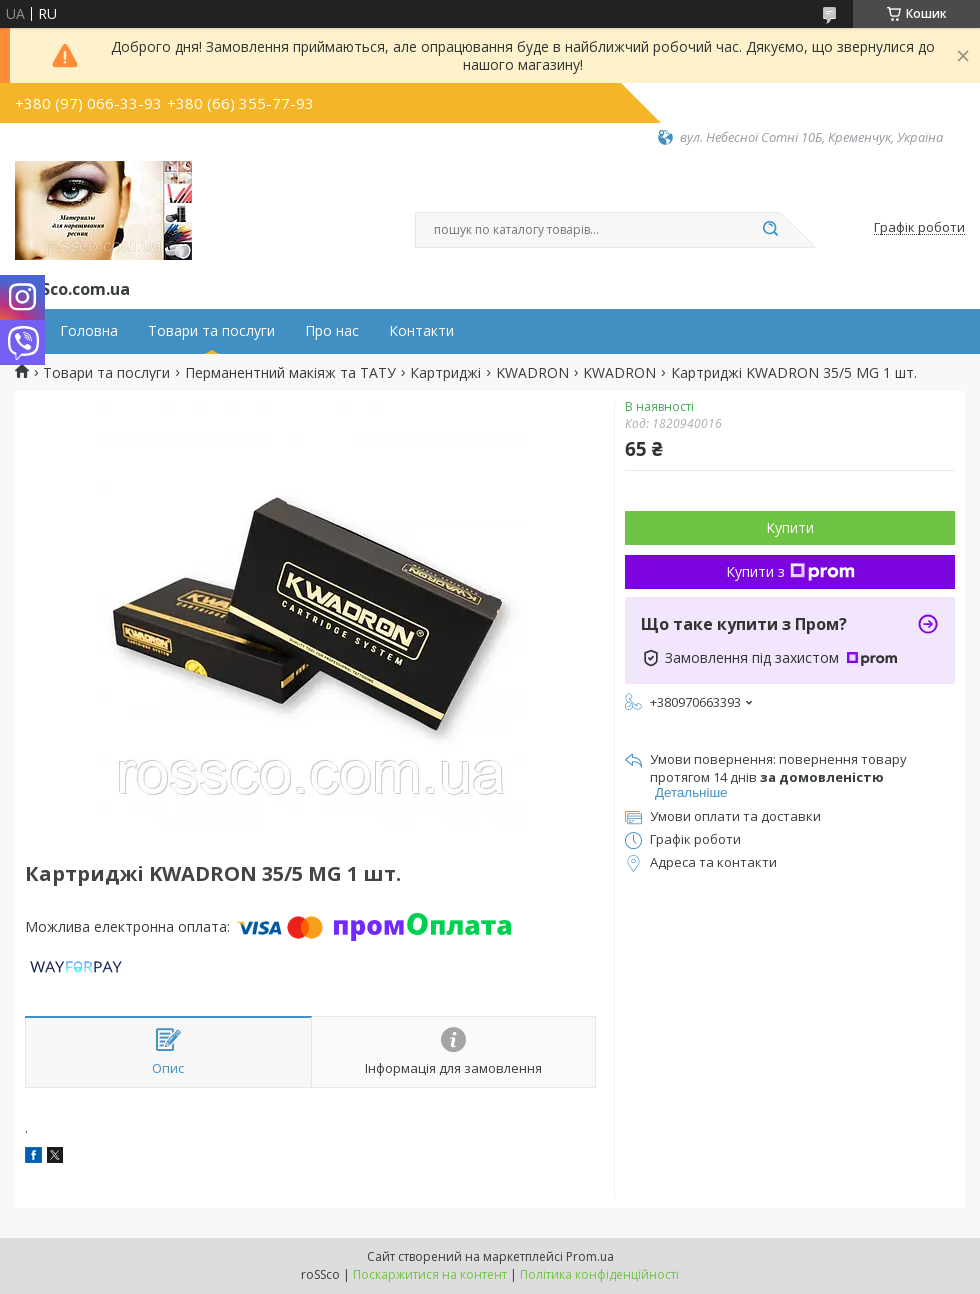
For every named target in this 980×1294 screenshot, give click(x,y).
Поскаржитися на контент (430, 1274)
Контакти (421, 331)
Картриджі (445, 373)
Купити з (790, 571)
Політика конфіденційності (599, 1274)
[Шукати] (770, 230)
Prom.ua (590, 1256)
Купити (790, 527)
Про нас (332, 331)
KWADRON (532, 373)
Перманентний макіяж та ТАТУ (290, 373)
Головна (89, 331)
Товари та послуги (211, 331)
